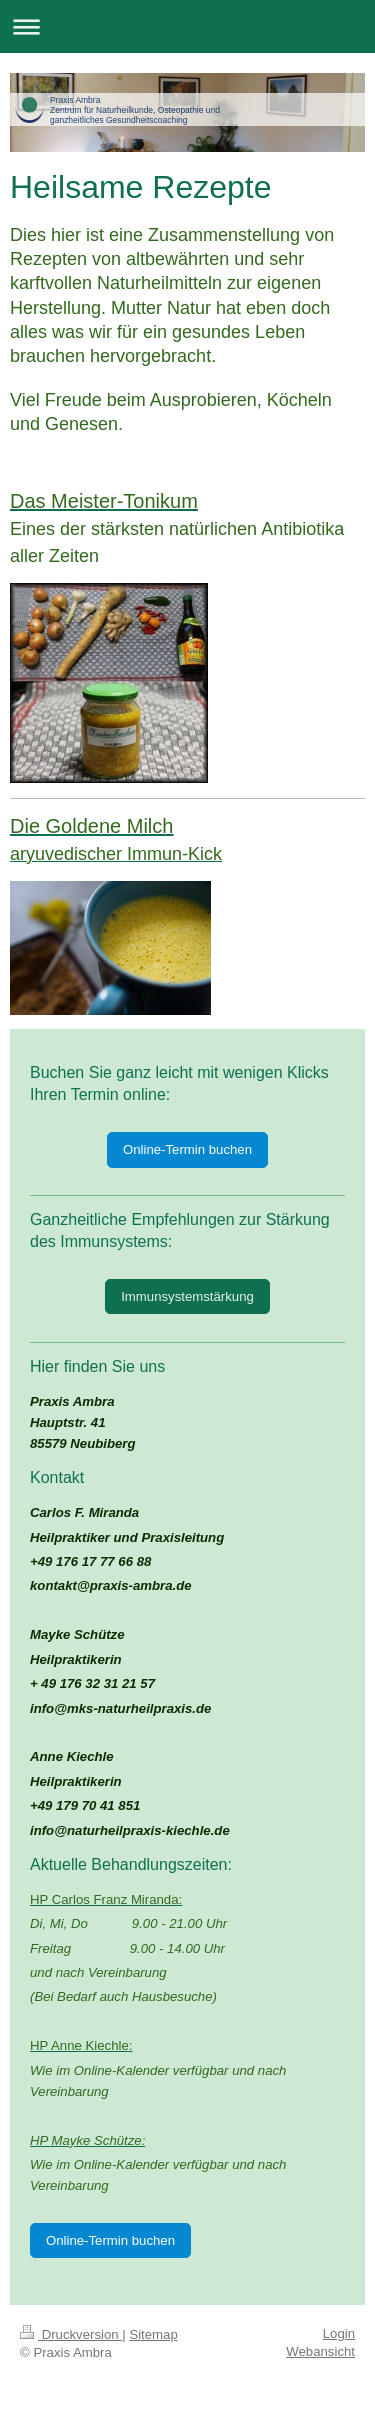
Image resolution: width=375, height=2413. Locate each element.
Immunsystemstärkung (187, 1296)
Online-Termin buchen (187, 1149)
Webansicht (320, 2351)
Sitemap (153, 2334)
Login (339, 2333)
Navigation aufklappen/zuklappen (187, 26)
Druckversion (71, 2334)
